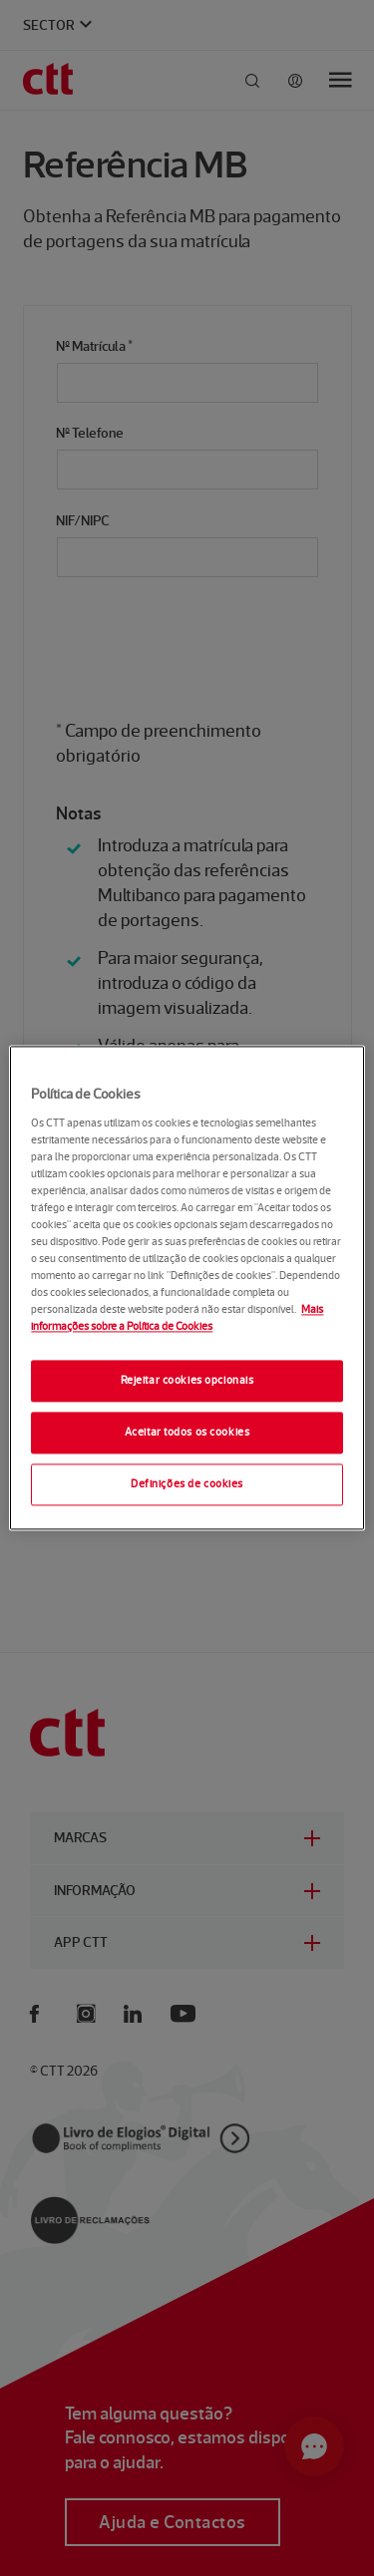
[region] (186, 1287)
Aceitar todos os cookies (187, 1433)
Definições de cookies (187, 1484)
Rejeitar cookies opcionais (187, 1381)
